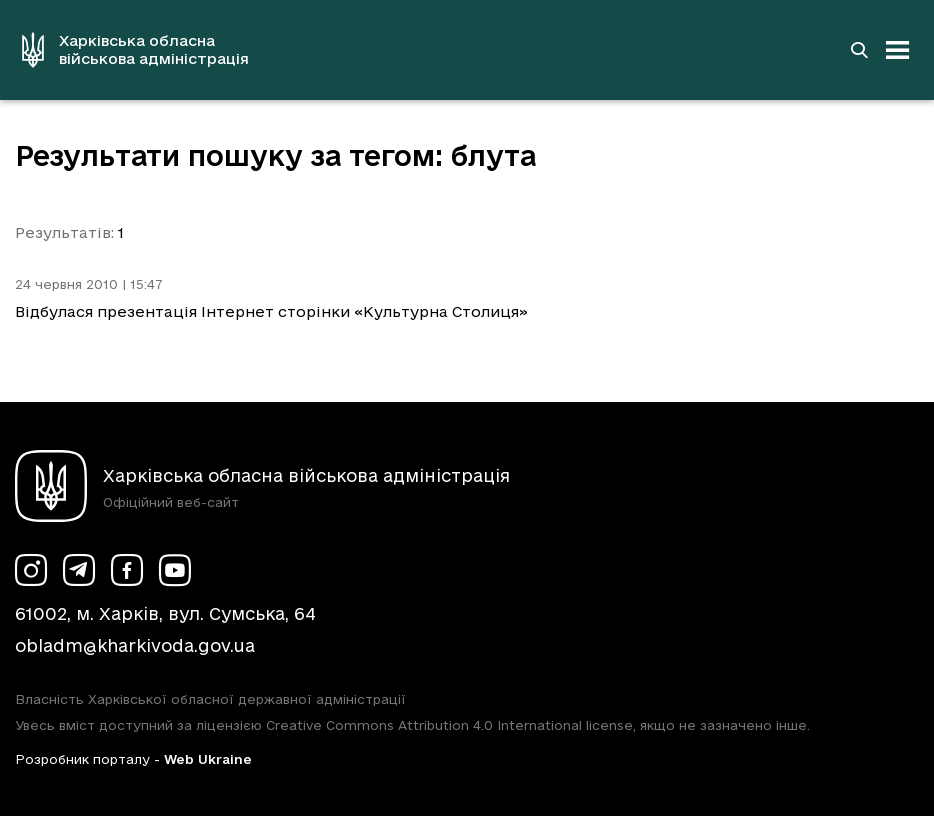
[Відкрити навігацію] (898, 50)
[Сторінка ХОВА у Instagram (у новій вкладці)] (31, 570)
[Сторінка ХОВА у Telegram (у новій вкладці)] (79, 570)
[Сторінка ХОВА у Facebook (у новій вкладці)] (127, 570)
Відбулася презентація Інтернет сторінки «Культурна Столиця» (271, 311)
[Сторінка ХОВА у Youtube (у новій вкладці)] (175, 570)
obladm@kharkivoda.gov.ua (135, 645)
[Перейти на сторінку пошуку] (859, 50)
